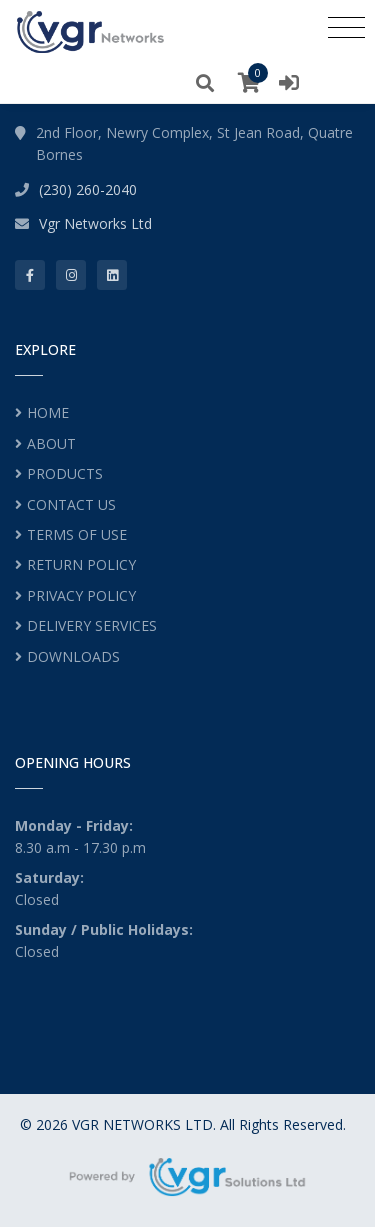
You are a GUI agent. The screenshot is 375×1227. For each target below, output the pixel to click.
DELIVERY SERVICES (92, 625)
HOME (48, 412)
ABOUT (51, 443)
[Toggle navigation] (346, 27)
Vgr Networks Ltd (95, 223)
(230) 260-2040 (88, 189)
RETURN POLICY (81, 564)
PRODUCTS (65, 473)
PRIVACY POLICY (81, 595)
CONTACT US (71, 504)
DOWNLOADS (73, 656)
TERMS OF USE (77, 534)
